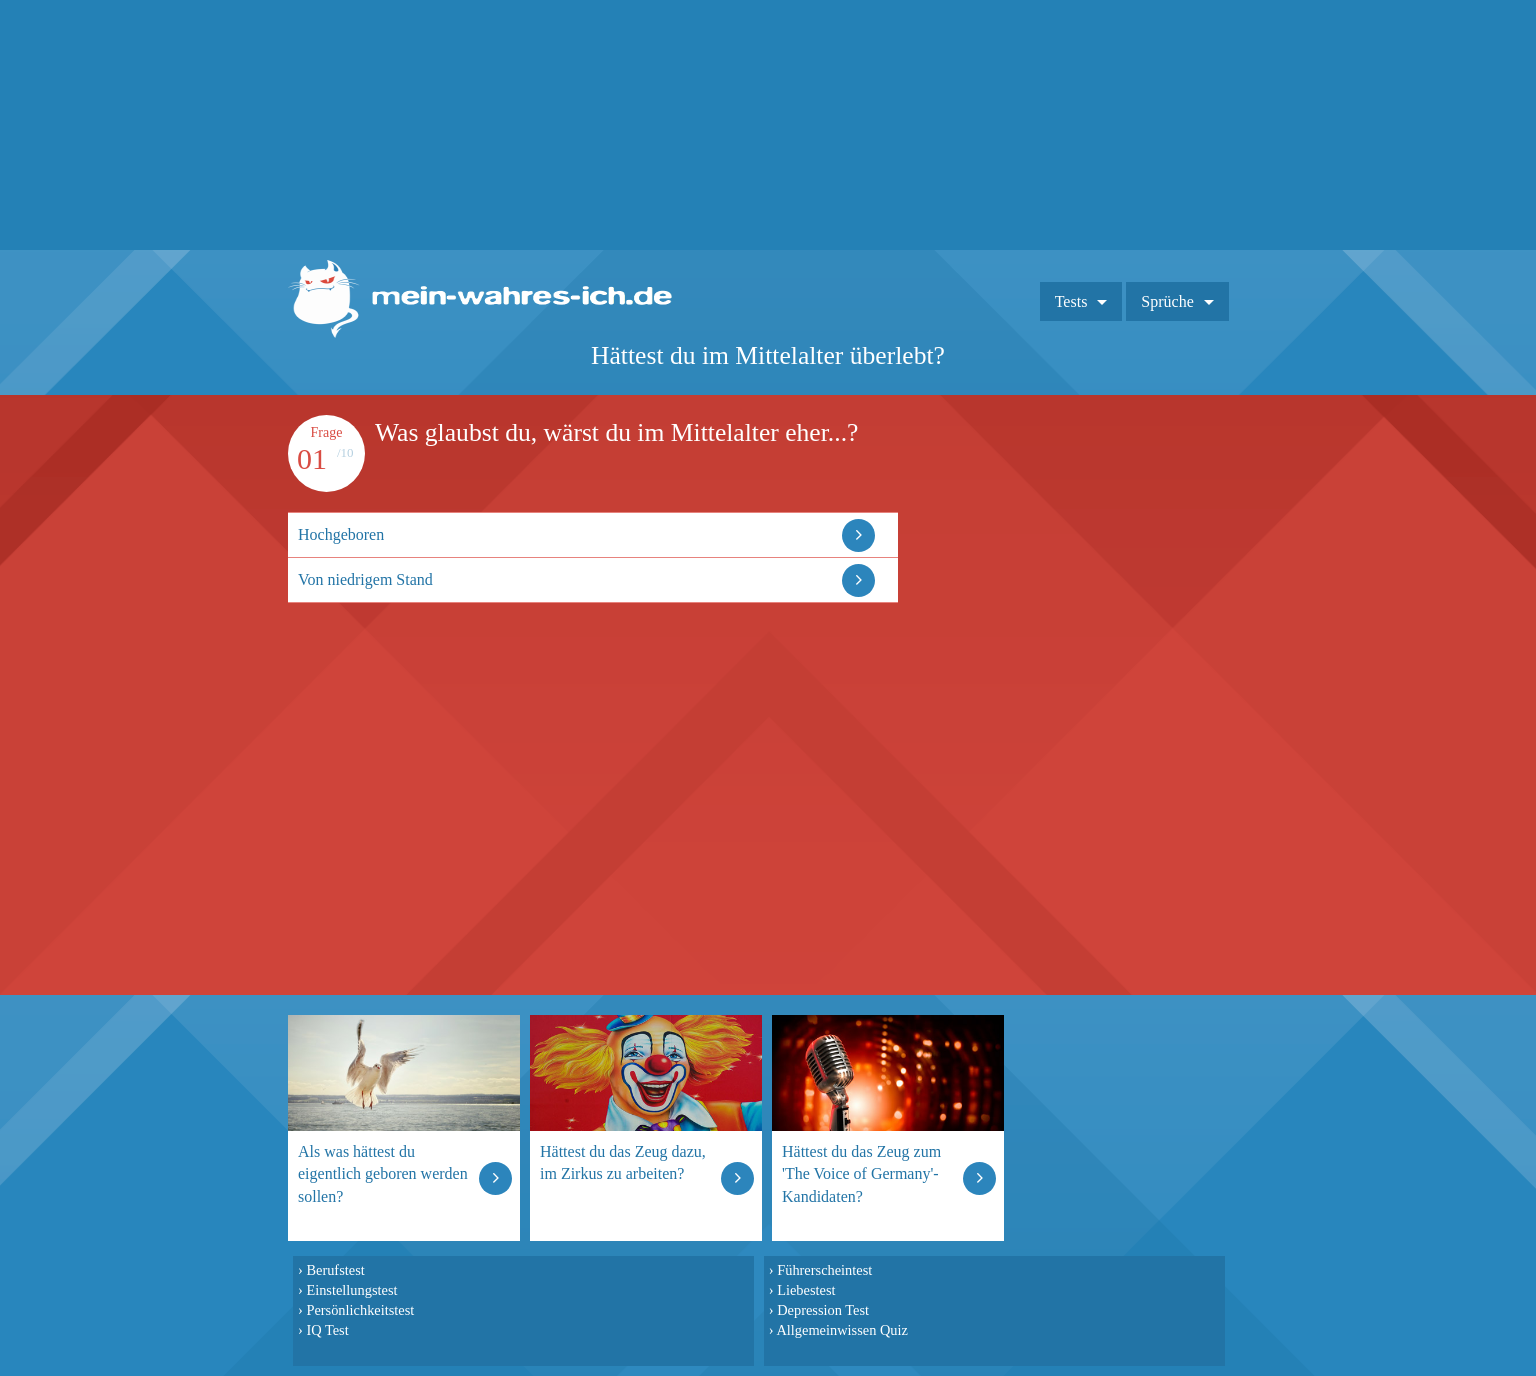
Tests (1071, 301)
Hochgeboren (341, 534)
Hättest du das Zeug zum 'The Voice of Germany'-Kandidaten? (861, 1173)
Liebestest (806, 1290)
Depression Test (823, 1310)
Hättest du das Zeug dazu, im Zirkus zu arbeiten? (623, 1162)
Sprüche (1167, 301)
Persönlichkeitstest (360, 1310)
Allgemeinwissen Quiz (842, 1330)
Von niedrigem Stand (365, 579)
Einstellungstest (351, 1290)
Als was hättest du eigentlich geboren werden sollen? (383, 1173)
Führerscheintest (824, 1270)
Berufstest (335, 1270)
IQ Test (327, 1330)
